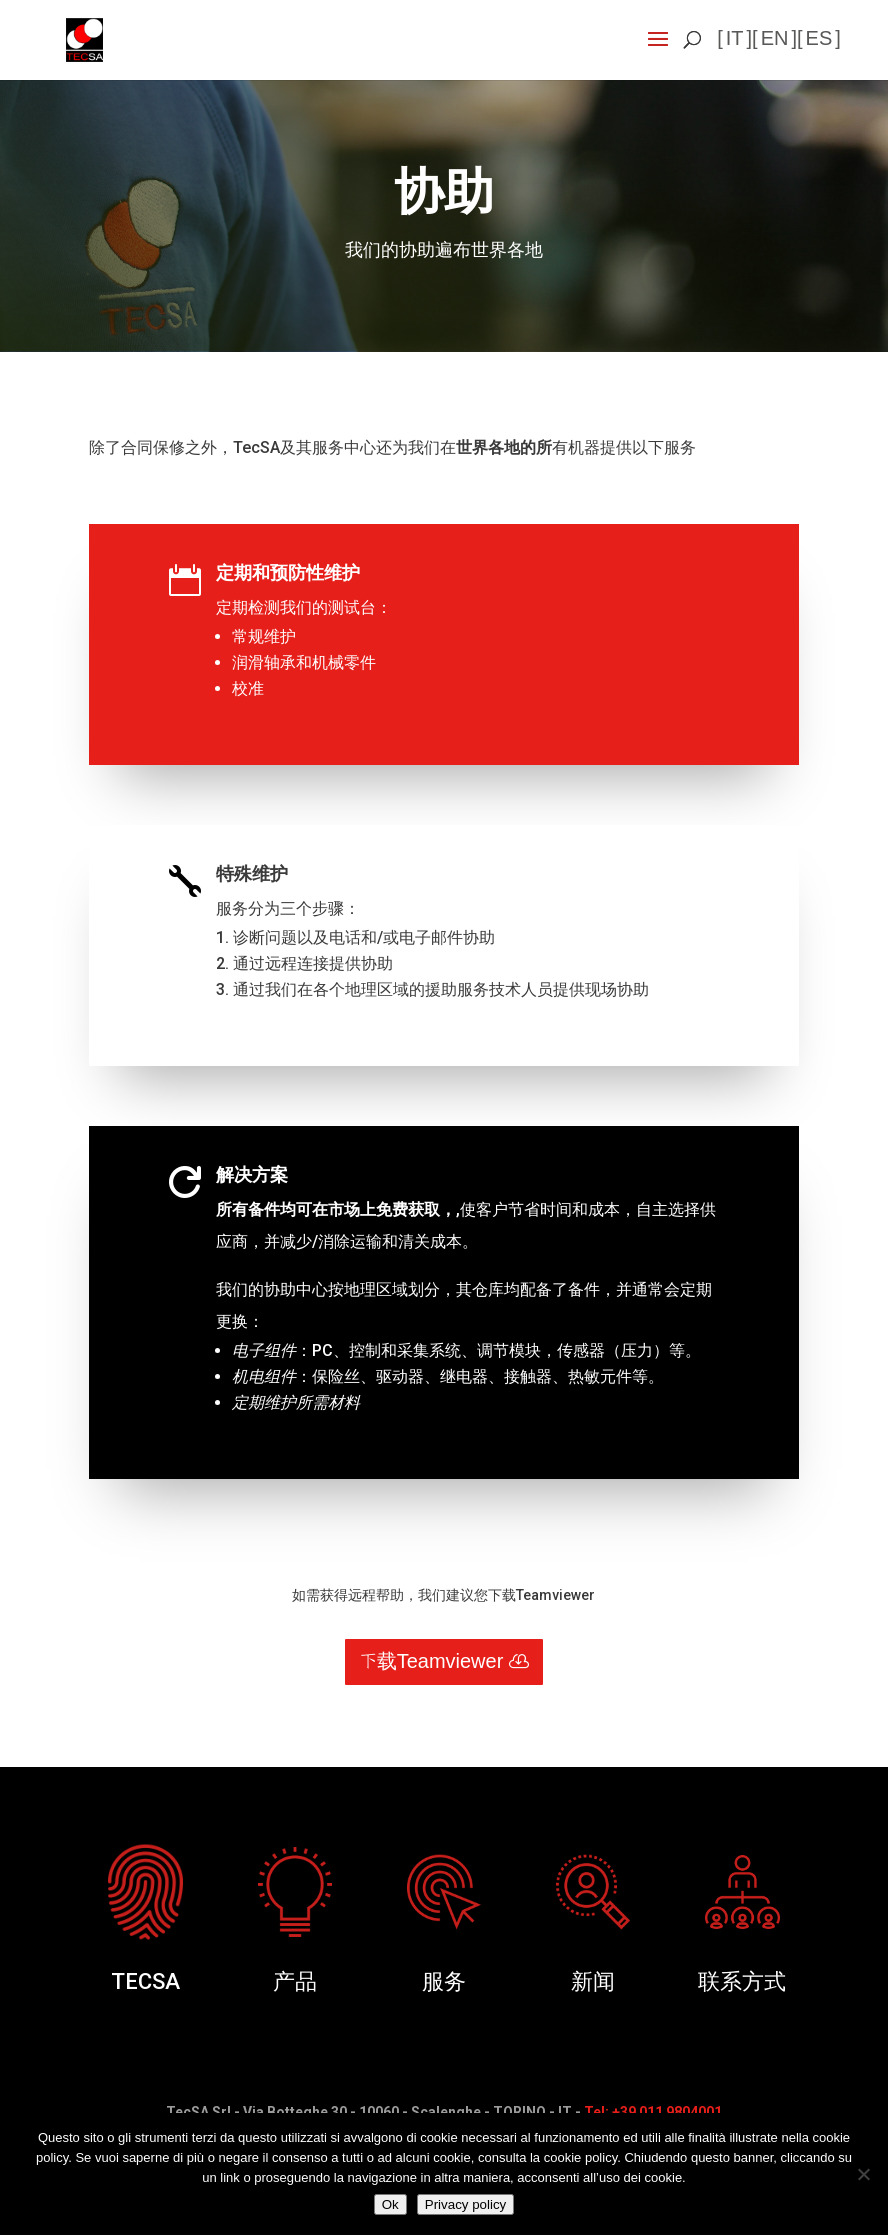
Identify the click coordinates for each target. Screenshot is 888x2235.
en (775, 39)
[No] (863, 2174)
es (819, 39)
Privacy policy (465, 2204)
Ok (390, 2204)
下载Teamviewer (431, 1662)
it (735, 39)
